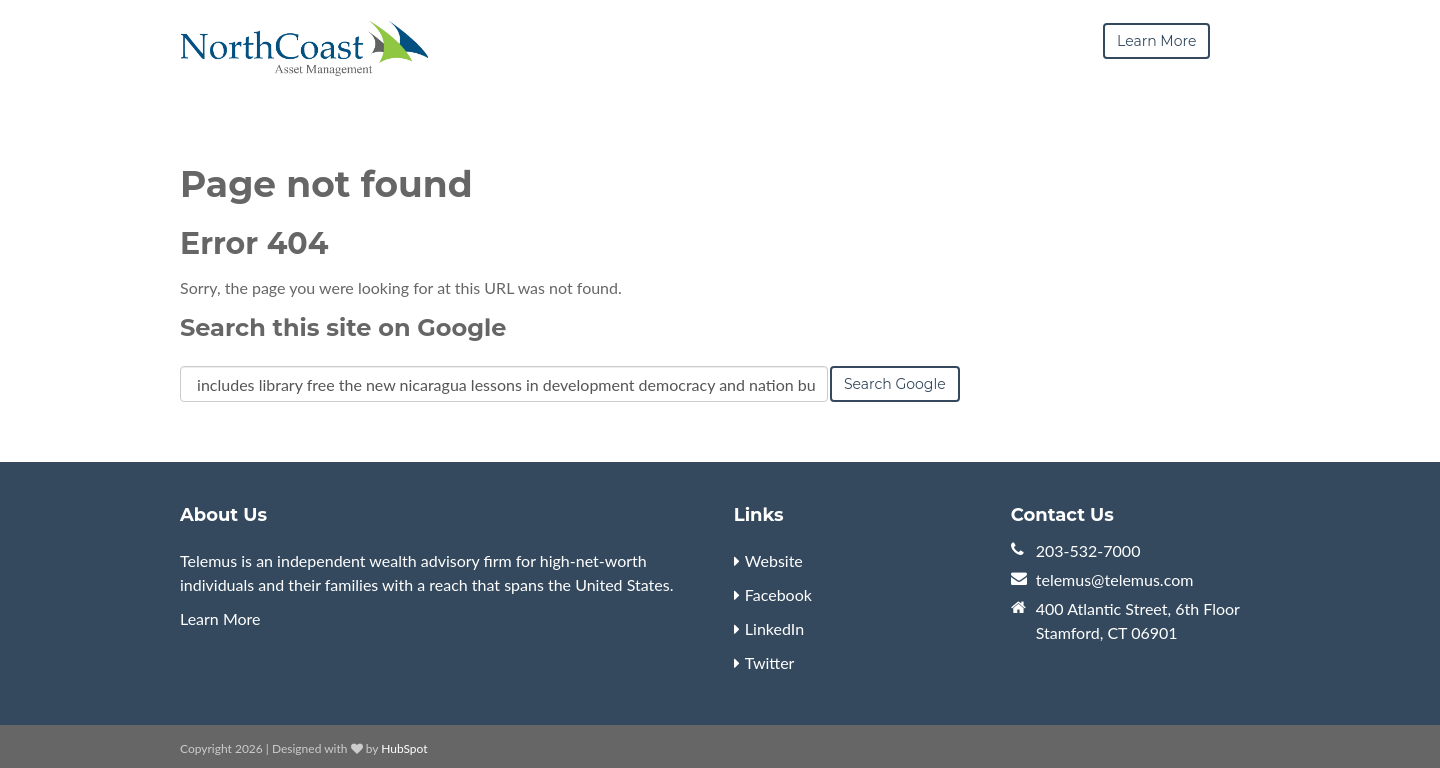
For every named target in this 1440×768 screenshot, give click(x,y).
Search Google (895, 384)
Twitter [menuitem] (770, 662)
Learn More (220, 618)
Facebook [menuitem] (778, 594)
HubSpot (404, 748)
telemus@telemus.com (1115, 579)
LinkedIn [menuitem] (774, 628)
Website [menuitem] (774, 560)
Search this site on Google (343, 327)
